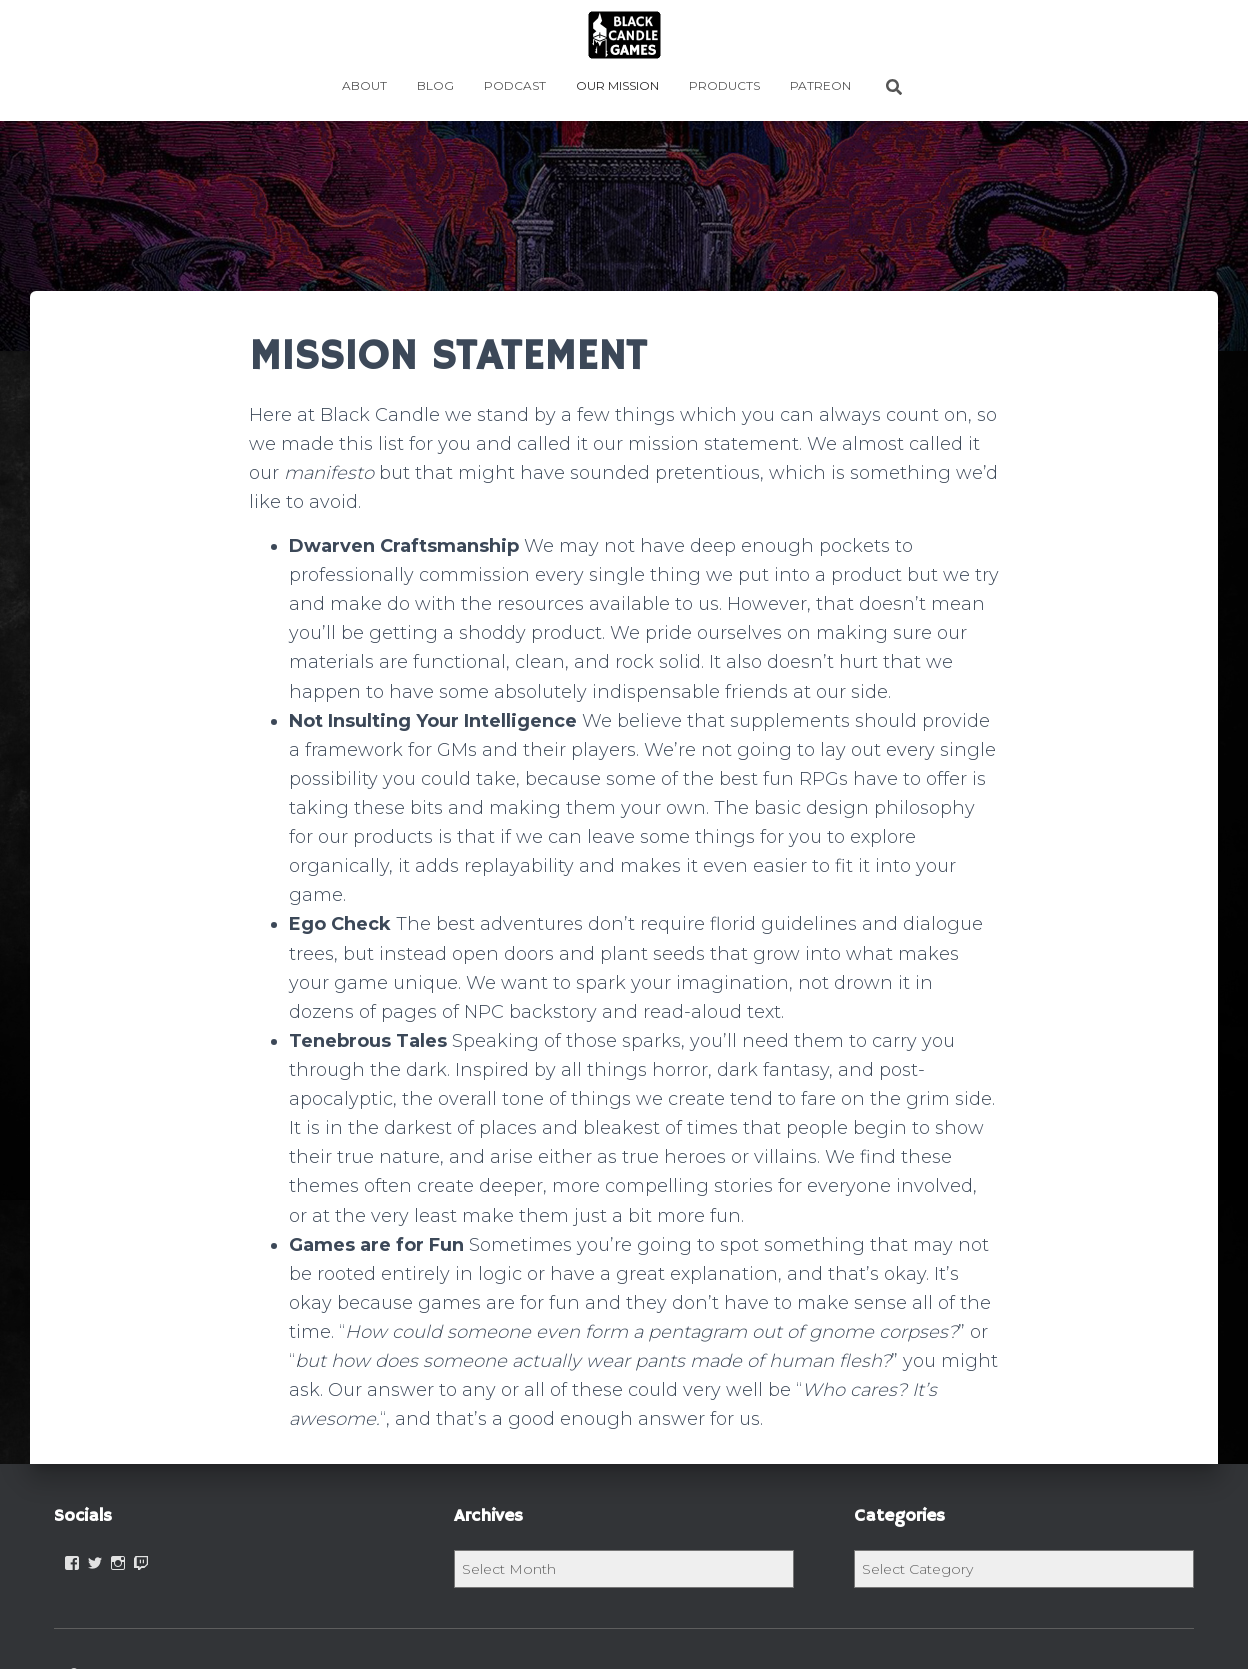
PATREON (820, 85)
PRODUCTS (724, 85)
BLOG (435, 85)
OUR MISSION (617, 85)
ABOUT (364, 85)
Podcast (515, 85)
